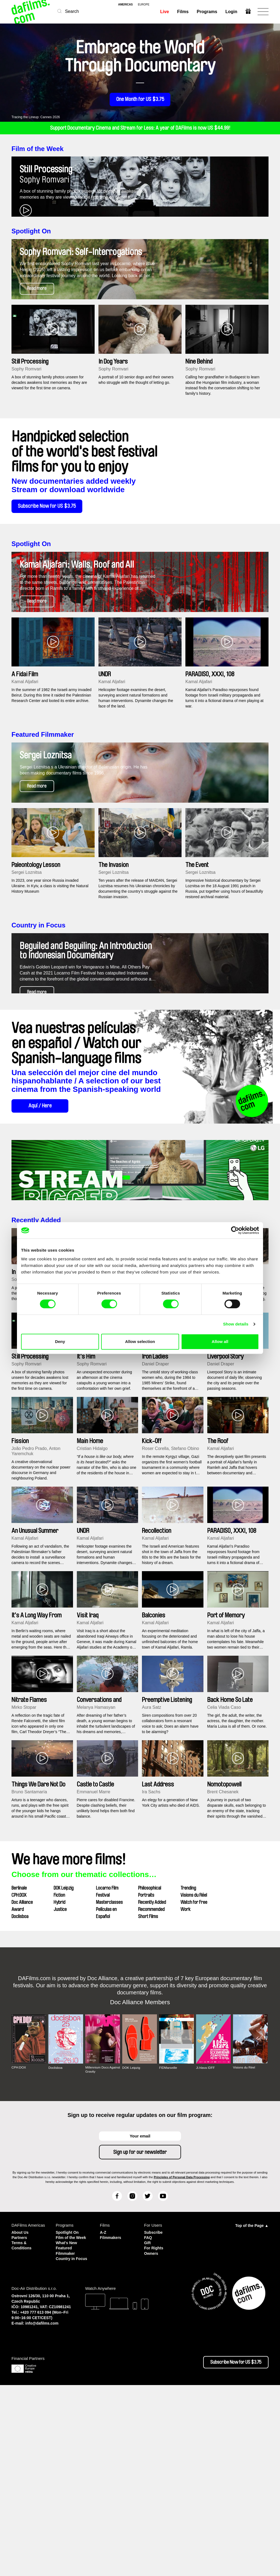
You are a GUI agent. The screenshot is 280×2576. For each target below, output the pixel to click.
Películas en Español (106, 2096)
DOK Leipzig (64, 2071)
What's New (67, 2430)
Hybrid (59, 2085)
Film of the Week (37, 148)
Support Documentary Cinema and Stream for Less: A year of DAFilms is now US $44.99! (140, 128)
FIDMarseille (168, 2251)
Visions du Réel (193, 2078)
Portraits (146, 2078)
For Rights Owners (154, 2432)
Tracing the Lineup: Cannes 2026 (35, 117)
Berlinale (19, 2071)
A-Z (103, 2415)
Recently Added (36, 1403)
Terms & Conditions (22, 2427)
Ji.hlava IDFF (205, 2251)
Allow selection (140, 1341)
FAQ (148, 2420)
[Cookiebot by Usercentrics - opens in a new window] (235, 1230)
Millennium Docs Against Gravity (97, 2252)
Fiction (59, 2078)
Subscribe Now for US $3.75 (50, 567)
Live (164, 11)
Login (231, 11)
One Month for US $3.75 (140, 100)
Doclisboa (19, 2099)
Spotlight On (31, 261)
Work (185, 2092)
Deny (60, 1341)
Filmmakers (111, 2420)
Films (182, 11)
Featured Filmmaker (42, 826)
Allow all (220, 1341)
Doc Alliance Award (22, 2089)
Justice (60, 2092)
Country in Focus (38, 1047)
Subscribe (154, 2415)
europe (143, 4)
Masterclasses (109, 2085)
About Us (20, 2415)
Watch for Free (193, 2085)
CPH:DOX (19, 2078)
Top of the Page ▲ (252, 2408)
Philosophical (149, 2071)
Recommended (151, 2092)
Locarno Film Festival (107, 2075)
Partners (19, 2420)
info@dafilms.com (42, 2514)
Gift (147, 2425)
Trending (188, 2071)
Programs (207, 11)
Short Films (148, 2099)
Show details (236, 1324)
